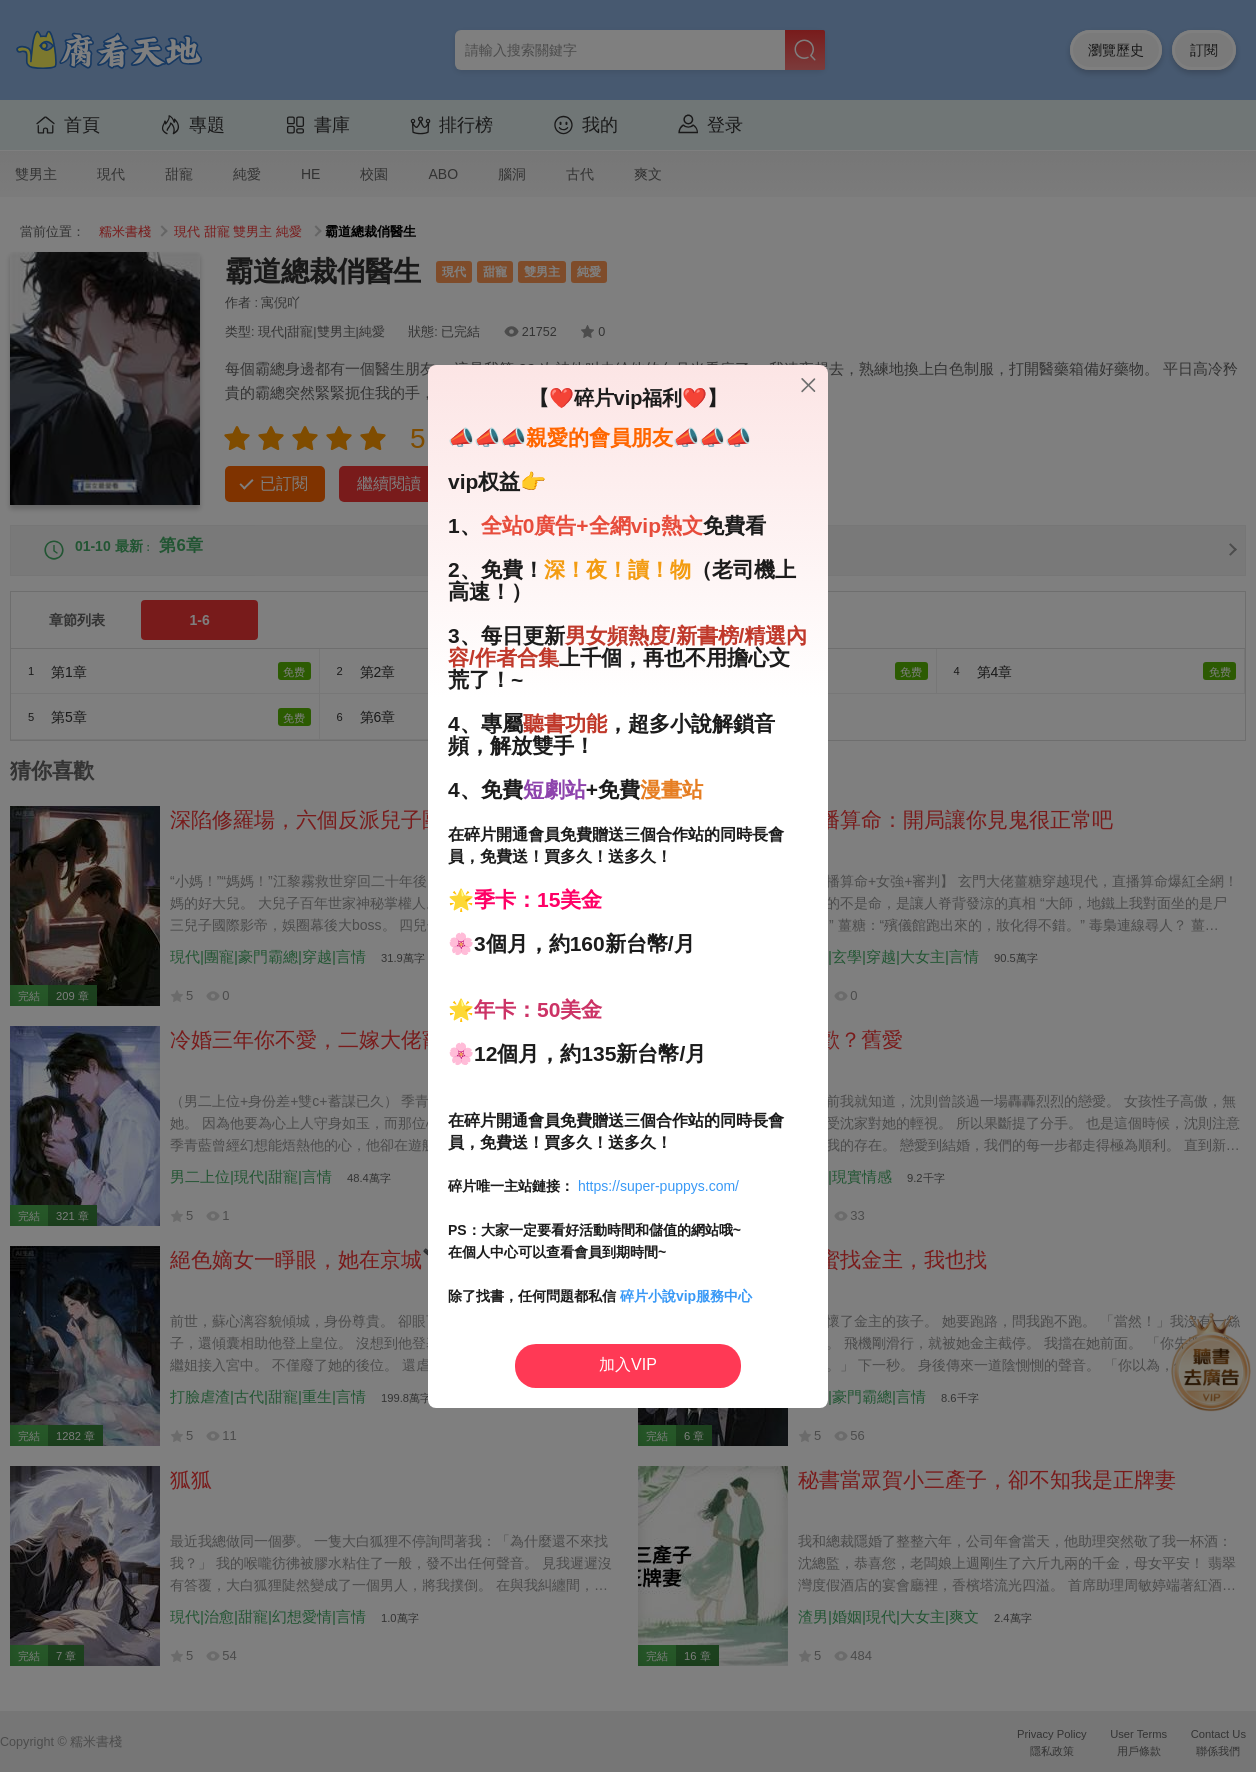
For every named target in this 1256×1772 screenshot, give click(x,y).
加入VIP (628, 1364)
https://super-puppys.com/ (658, 1186)
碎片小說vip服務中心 (686, 1296)
